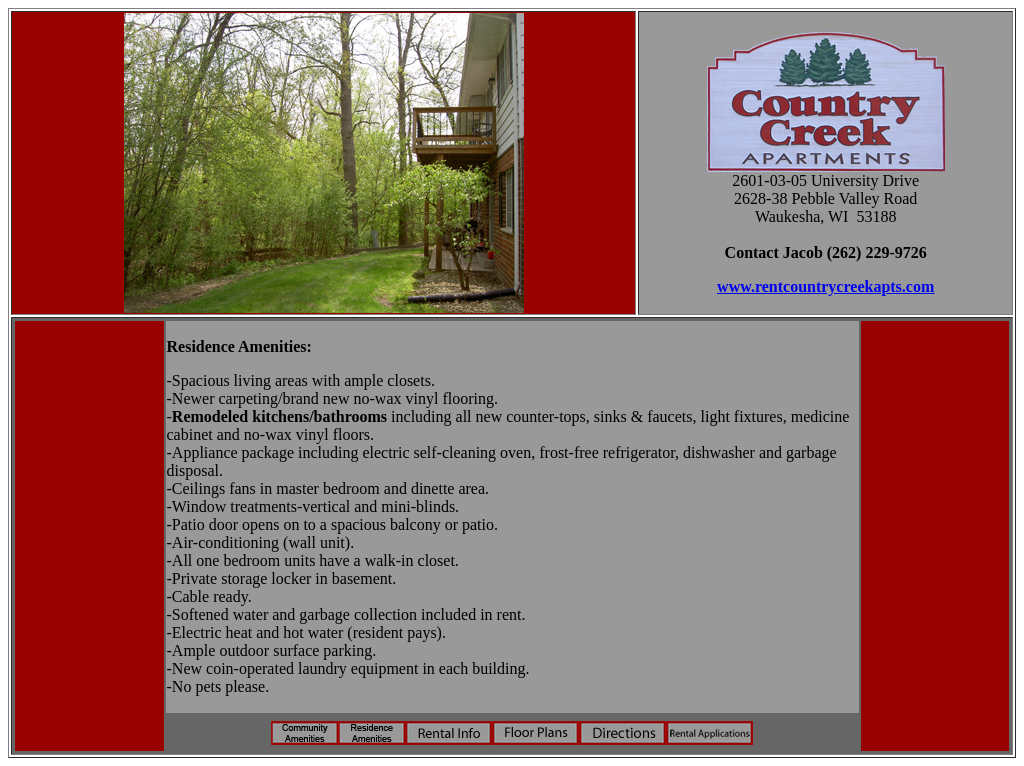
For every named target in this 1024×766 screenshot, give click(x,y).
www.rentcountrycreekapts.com (825, 286)
